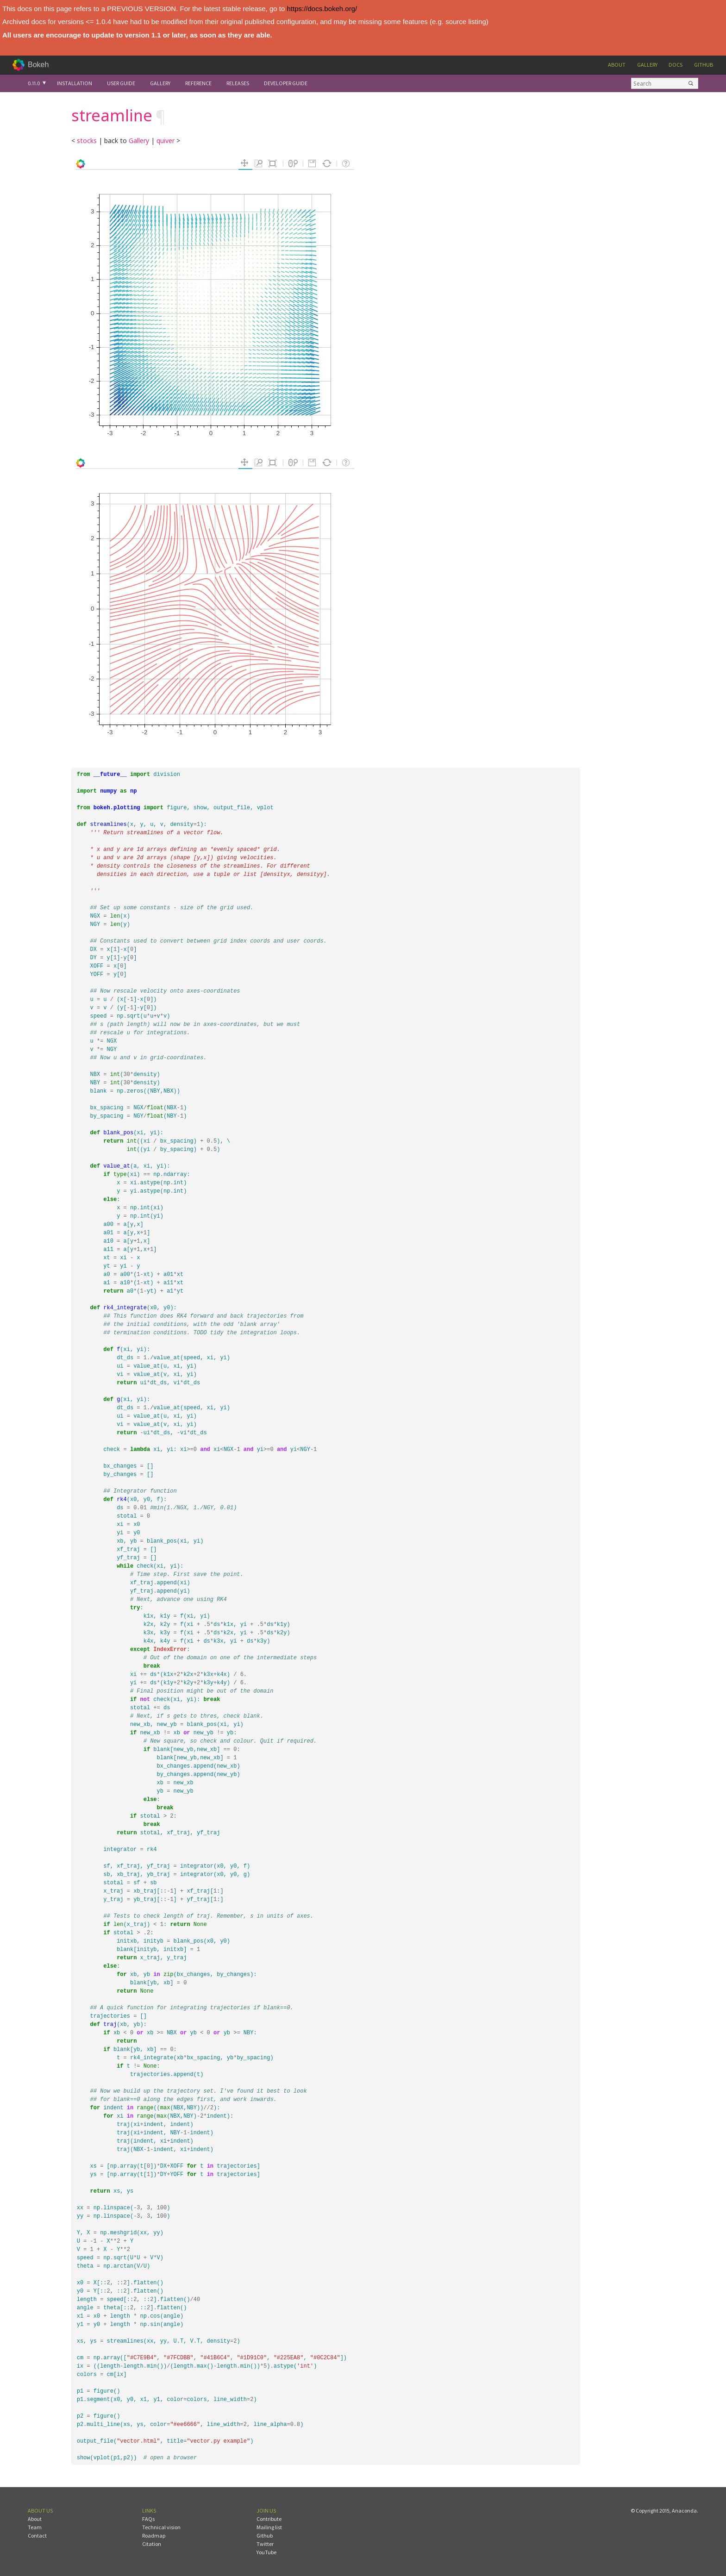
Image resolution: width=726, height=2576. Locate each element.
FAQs (148, 2518)
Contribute (269, 2518)
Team (35, 2527)
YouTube (266, 2552)
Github (703, 64)
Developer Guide (285, 83)
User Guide (121, 83)
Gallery (647, 64)
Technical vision (161, 2527)
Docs (675, 64)
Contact (37, 2535)
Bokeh (38, 65)
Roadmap (153, 2535)
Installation (74, 83)
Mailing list (269, 2527)
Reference (198, 83)
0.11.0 (34, 83)
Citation (151, 2543)
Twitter (265, 2543)
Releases (237, 83)
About (617, 64)
